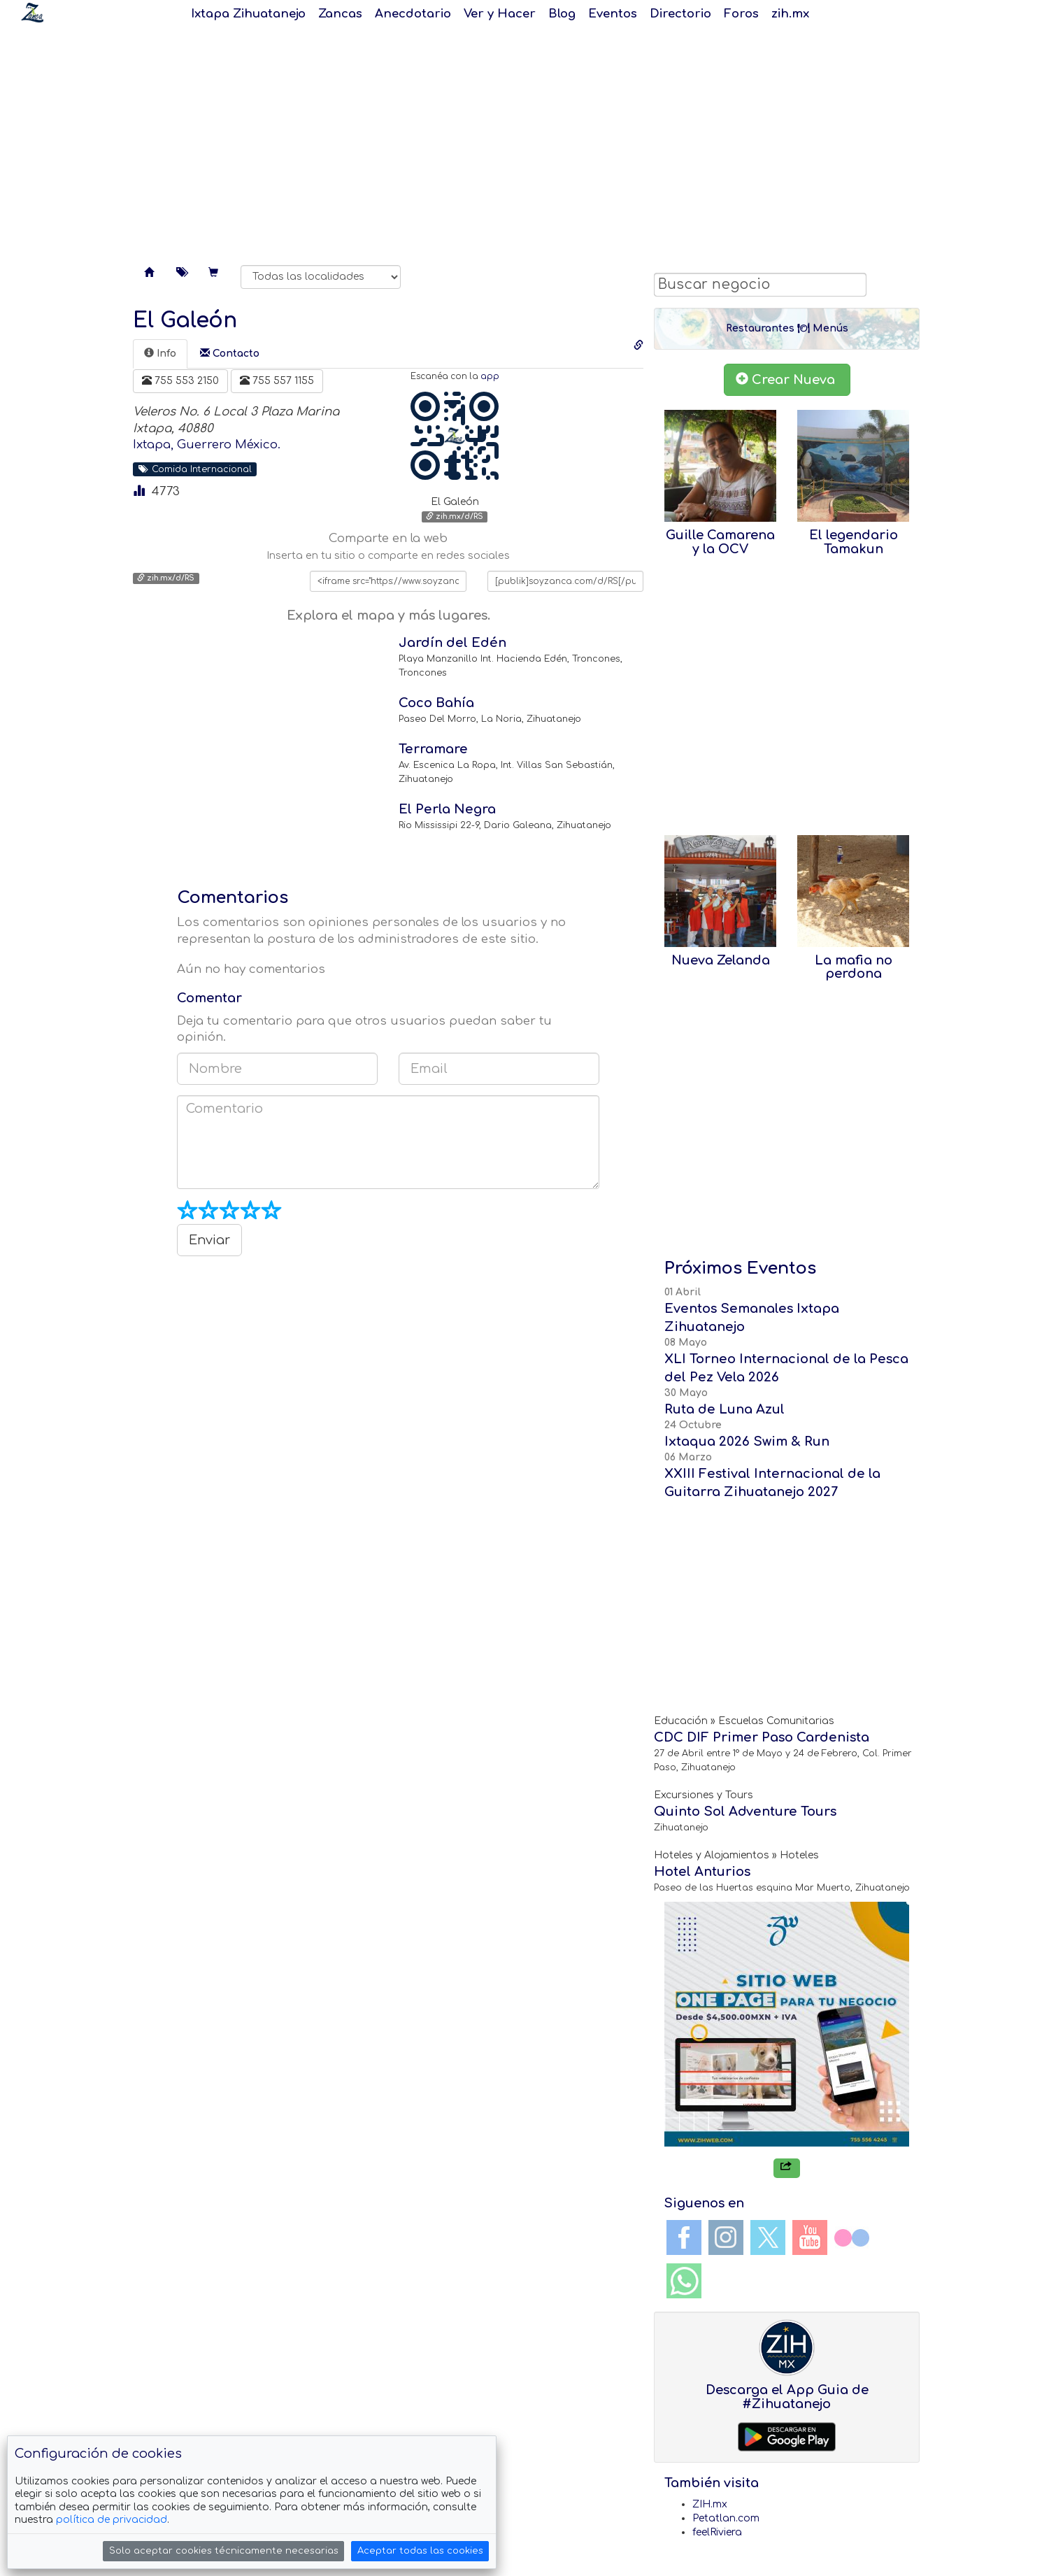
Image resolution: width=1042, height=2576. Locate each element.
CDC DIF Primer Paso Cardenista (761, 1737)
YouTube (809, 2237)
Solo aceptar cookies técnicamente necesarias (223, 2551)
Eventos (612, 13)
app (489, 376)
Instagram (725, 2237)
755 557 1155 (277, 380)
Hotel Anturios (702, 1872)
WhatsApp (683, 2280)
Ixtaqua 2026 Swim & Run (746, 1442)
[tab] (160, 354)
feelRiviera (717, 2532)
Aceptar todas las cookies (420, 2551)
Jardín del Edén (452, 643)
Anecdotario (413, 13)
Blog (562, 13)
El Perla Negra (447, 809)
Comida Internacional (195, 469)
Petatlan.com (725, 2518)
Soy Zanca (32, 12)
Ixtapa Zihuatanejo (248, 13)
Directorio (680, 13)
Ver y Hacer (500, 13)
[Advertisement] (521, 140)
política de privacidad (111, 2519)
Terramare (433, 749)
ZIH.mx (709, 2504)
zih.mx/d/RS (454, 516)
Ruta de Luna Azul (724, 1409)
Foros (741, 13)
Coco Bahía (436, 703)
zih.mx (790, 13)
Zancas (340, 13)
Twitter (767, 2237)
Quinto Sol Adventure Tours (745, 1812)
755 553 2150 (180, 380)
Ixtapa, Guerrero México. (206, 444)
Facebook (683, 2237)
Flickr (851, 2237)
